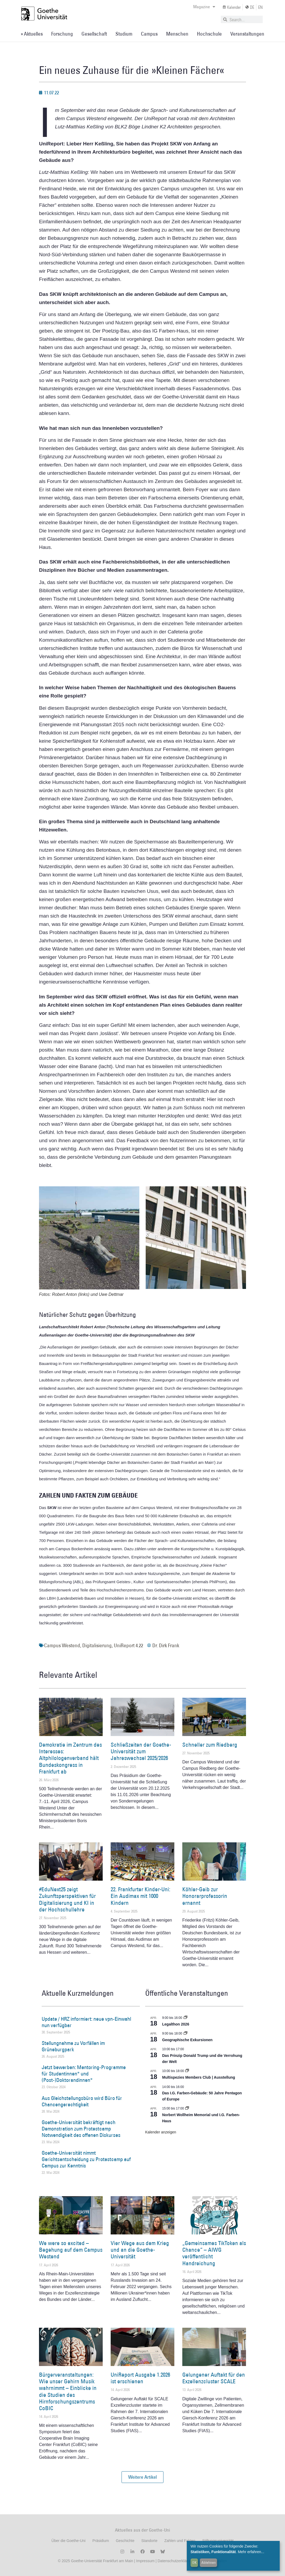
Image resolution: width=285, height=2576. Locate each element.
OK (194, 2562)
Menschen (177, 34)
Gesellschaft (94, 34)
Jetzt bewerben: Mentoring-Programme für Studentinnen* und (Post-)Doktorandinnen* (84, 2073)
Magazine (204, 6)
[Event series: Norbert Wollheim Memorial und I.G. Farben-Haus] (187, 2108)
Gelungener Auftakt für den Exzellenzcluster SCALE (213, 2378)
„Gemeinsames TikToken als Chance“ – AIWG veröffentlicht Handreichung (214, 2253)
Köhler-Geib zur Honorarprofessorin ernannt (204, 1896)
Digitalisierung (97, 1645)
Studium (123, 34)
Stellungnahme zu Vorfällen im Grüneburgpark (73, 2046)
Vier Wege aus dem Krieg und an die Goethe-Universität (140, 2249)
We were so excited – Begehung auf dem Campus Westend (70, 2249)
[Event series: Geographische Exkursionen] (185, 2033)
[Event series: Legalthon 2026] (185, 2018)
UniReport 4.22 (128, 1645)
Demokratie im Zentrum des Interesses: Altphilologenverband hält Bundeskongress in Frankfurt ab (70, 1758)
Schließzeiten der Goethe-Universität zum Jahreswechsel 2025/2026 (141, 1751)
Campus (149, 34)
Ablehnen (208, 2562)
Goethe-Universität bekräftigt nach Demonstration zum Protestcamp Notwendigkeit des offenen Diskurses (81, 2128)
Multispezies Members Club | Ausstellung (198, 2077)
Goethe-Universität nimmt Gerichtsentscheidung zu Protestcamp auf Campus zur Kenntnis (86, 2159)
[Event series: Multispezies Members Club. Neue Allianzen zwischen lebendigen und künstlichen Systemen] (187, 2071)
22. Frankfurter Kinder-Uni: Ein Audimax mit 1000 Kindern (140, 1896)
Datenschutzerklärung (176, 2561)
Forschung (62, 34)
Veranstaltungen (247, 34)
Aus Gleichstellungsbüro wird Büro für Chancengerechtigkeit (82, 2101)
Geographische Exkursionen (187, 2040)
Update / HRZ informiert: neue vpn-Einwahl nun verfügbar (86, 2022)
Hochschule (209, 34)
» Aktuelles (32, 34)
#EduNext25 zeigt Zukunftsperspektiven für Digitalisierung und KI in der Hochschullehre (67, 1899)
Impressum (144, 2561)
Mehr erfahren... (251, 2552)
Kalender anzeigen (160, 2132)
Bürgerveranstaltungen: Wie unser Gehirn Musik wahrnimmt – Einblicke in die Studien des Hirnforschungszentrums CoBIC (68, 2391)
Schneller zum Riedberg (209, 1744)
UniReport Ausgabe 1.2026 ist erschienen (140, 2378)
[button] (142, 2477)
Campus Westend (62, 1645)
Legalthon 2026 (175, 2024)
